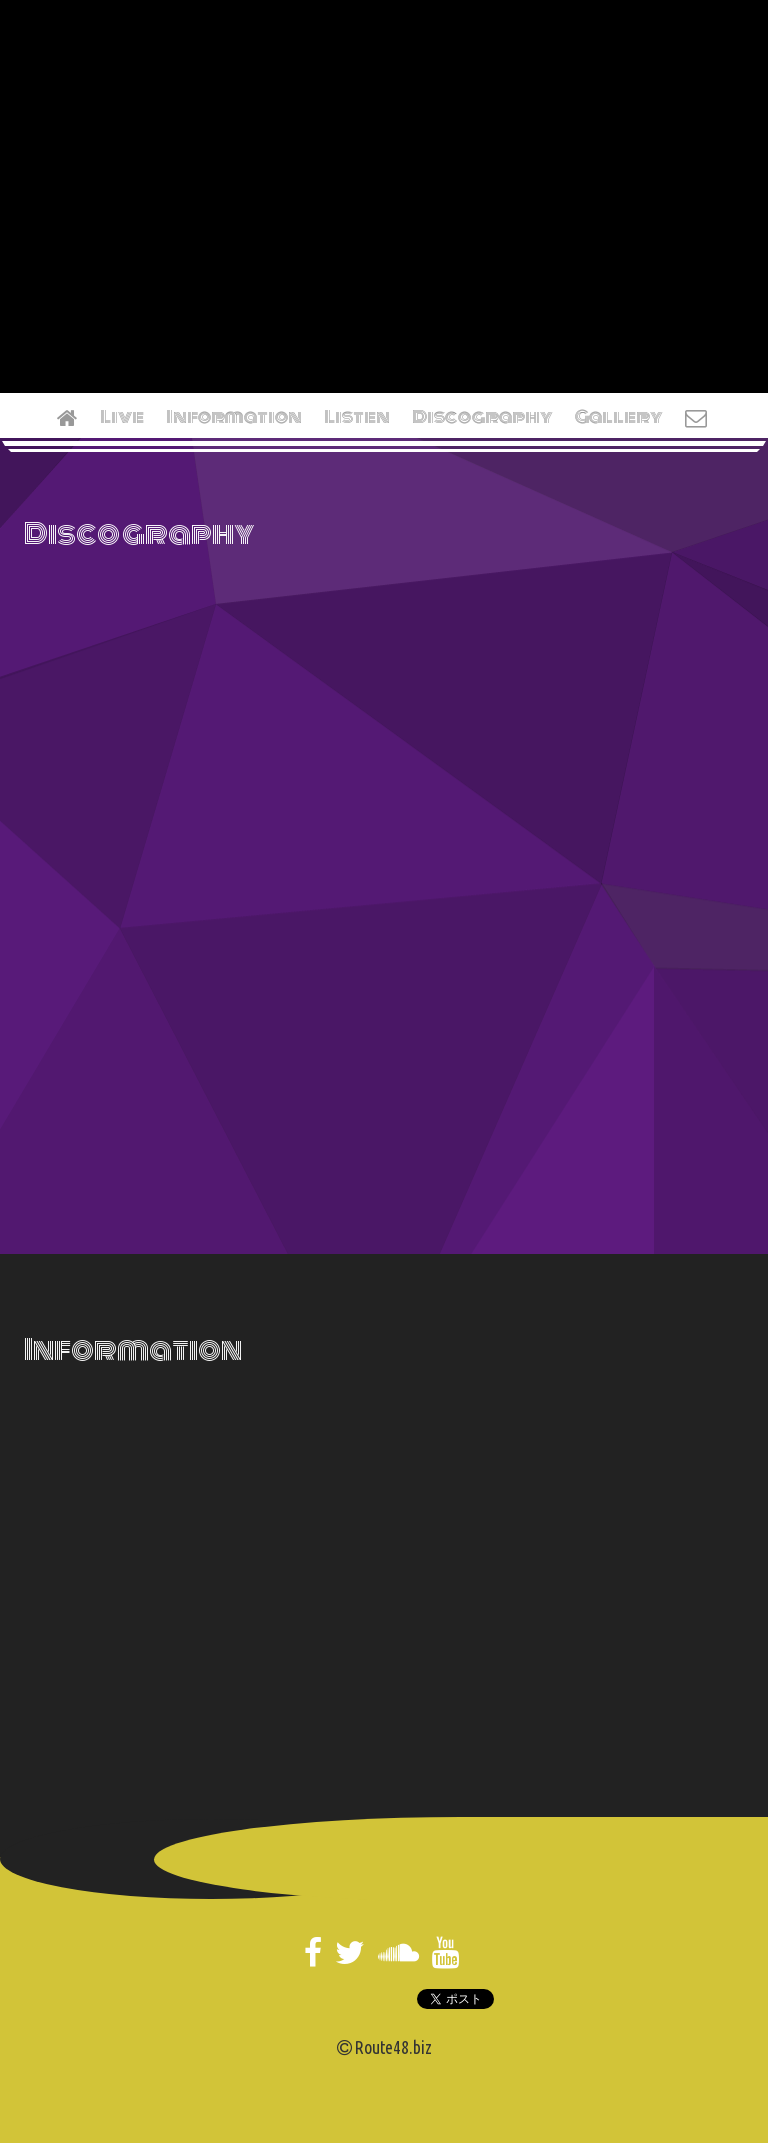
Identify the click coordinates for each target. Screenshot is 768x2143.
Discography (482, 417)
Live (122, 417)
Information (234, 417)
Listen (357, 417)
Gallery (619, 417)
